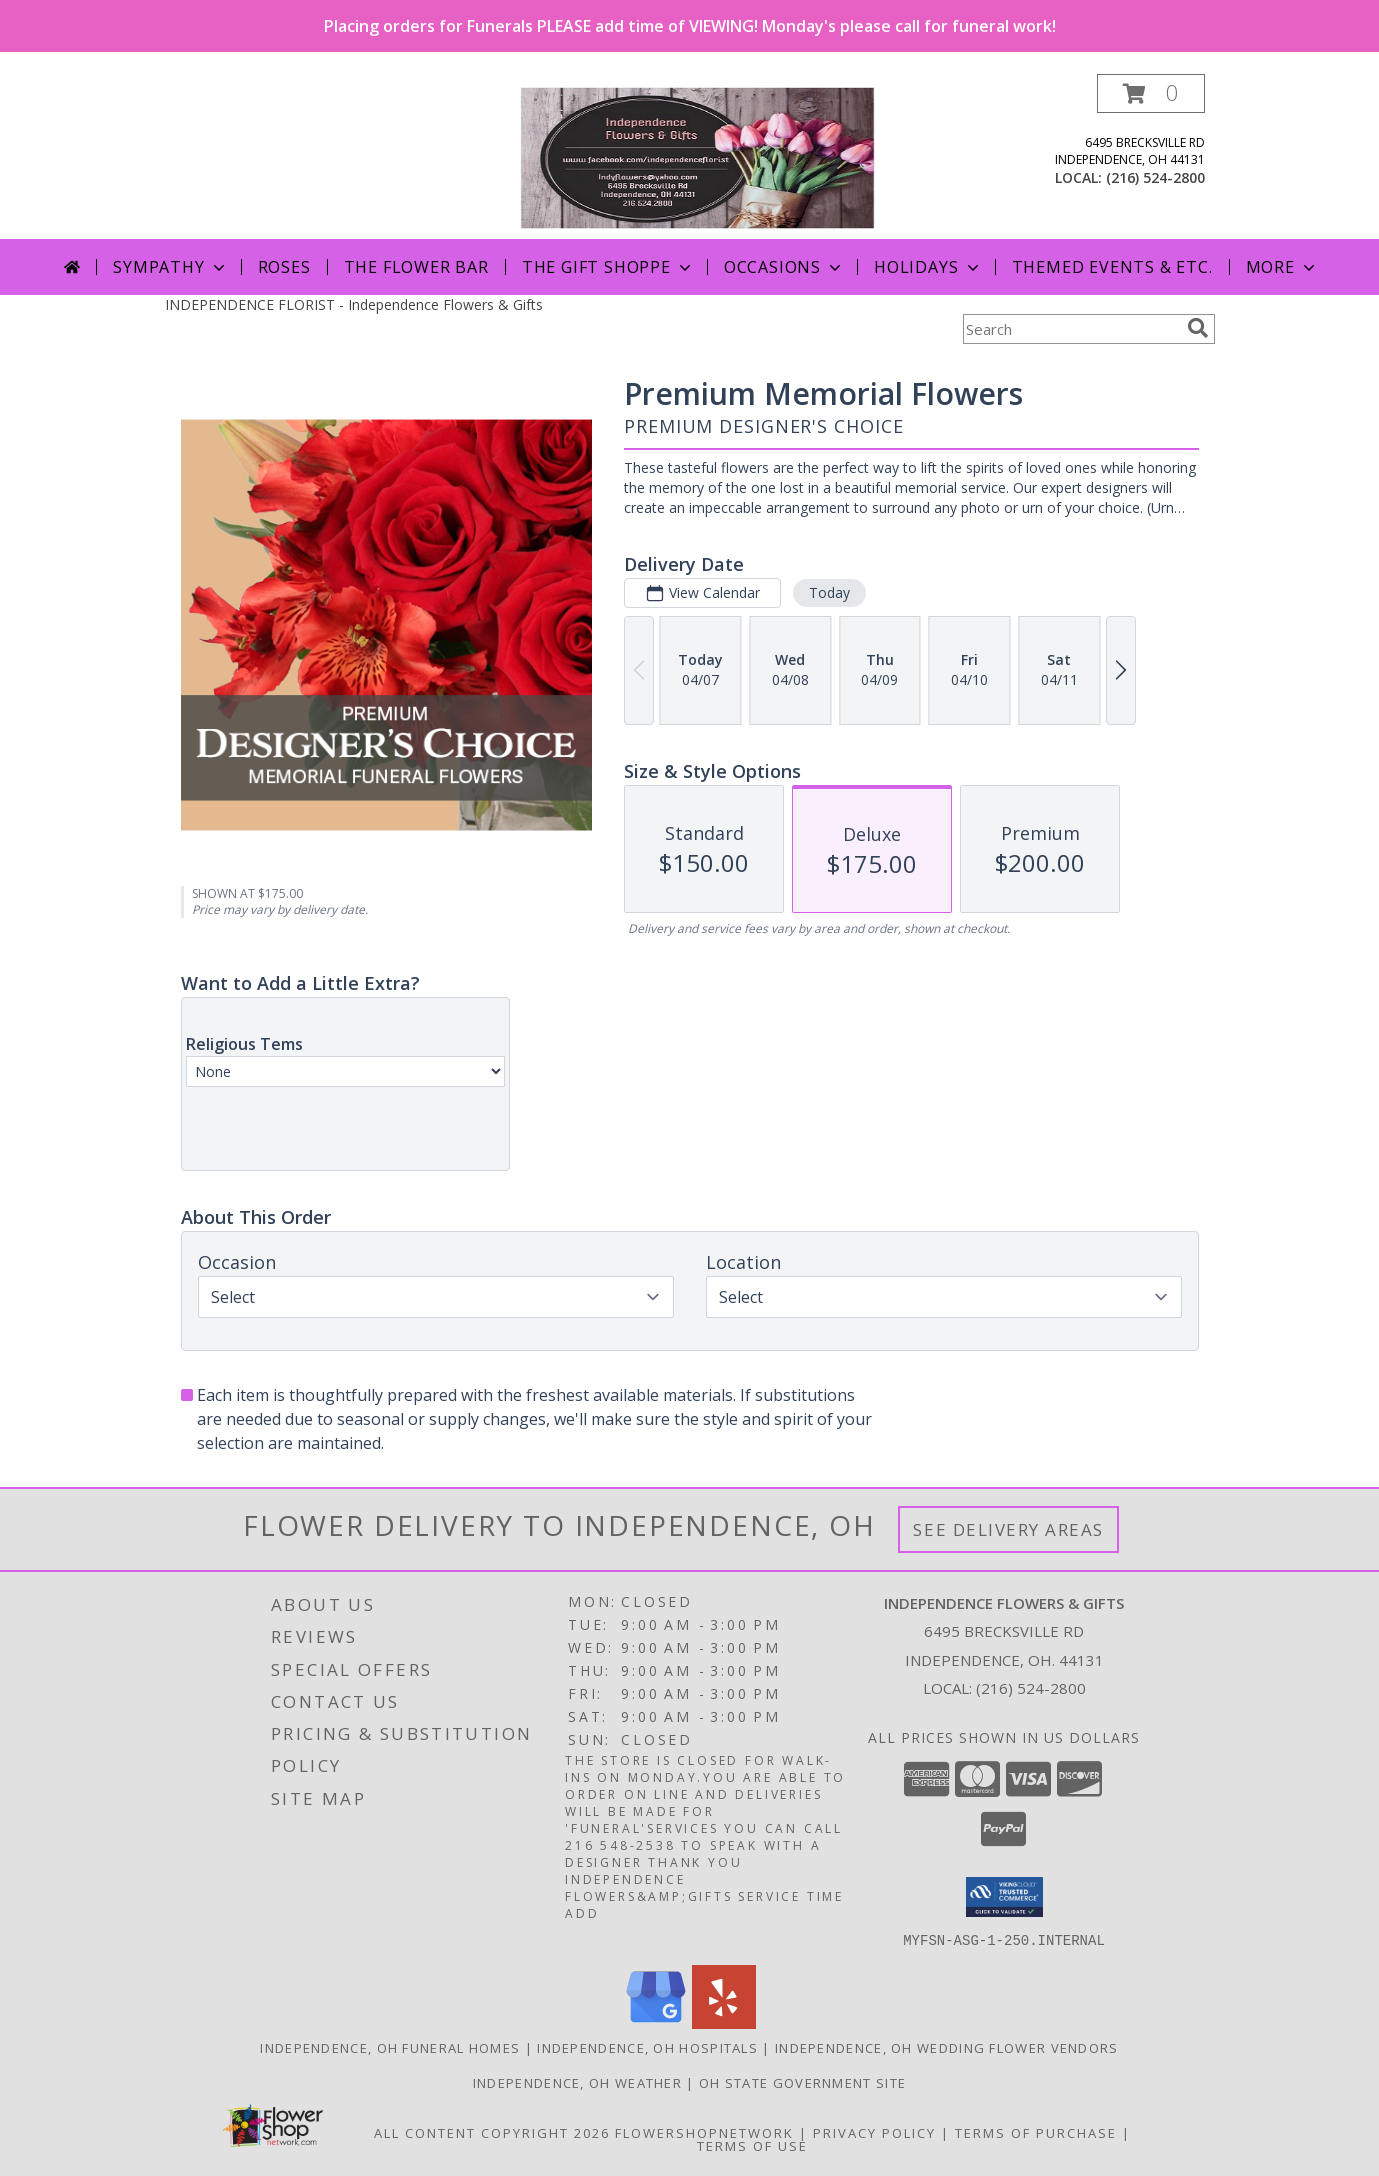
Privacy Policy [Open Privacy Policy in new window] (874, 2132)
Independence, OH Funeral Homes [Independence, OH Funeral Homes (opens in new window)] (390, 2047)
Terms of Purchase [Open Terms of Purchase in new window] (1036, 2132)
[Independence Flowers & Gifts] (697, 156)
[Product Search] (1071, 329)
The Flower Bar (416, 267)
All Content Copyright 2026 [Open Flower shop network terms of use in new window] (492, 2132)
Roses (284, 267)
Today (828, 592)
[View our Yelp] (724, 2022)
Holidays (928, 267)
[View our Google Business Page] (656, 2022)
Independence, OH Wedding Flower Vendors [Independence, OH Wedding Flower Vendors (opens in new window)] (947, 2047)
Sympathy (170, 267)
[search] (1198, 328)
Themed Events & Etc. (1112, 267)
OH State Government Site (802, 2082)
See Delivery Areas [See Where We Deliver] (1008, 1529)
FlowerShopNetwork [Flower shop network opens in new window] (704, 2132)
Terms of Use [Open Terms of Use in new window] (752, 2145)
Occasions (784, 267)
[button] (1151, 93)
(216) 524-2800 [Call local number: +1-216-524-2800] (1155, 177)
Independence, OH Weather (577, 2082)
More (1282, 267)
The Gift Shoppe (608, 267)
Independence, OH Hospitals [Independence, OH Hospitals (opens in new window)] (647, 2047)
